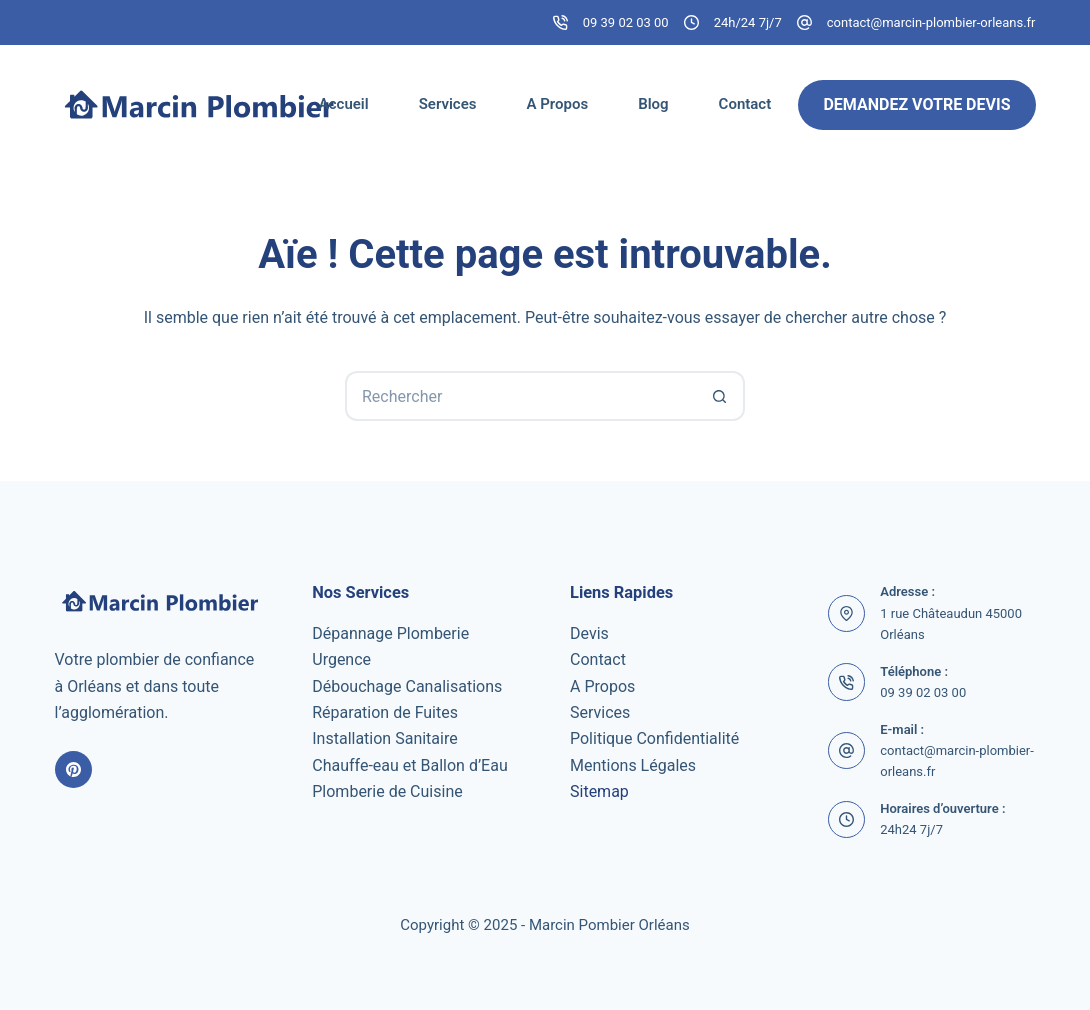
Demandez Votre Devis (916, 104)
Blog (653, 104)
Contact (745, 104)
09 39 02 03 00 (626, 22)
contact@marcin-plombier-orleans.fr (931, 22)
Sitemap (599, 791)
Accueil (344, 104)
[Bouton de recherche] (720, 396)
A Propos (557, 104)
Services (448, 104)
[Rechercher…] (520, 396)
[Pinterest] (74, 770)
